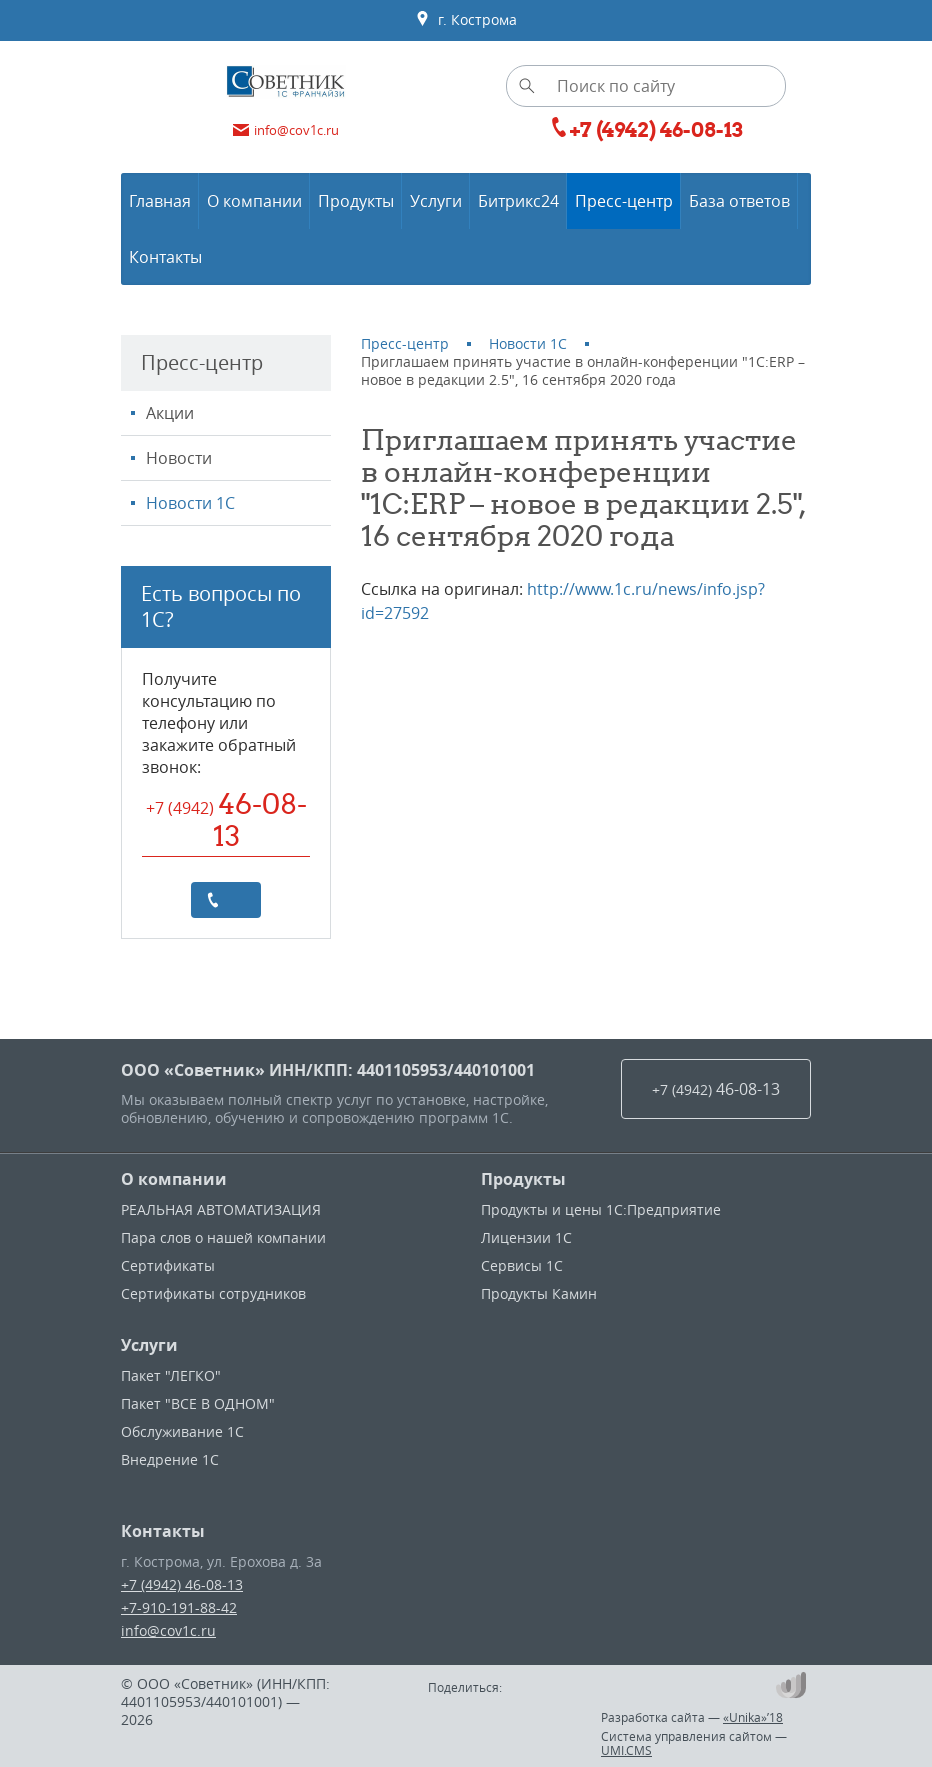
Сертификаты (168, 1265)
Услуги (149, 1345)
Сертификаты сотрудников (213, 1293)
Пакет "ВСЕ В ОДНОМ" (198, 1403)
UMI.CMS (626, 1750)
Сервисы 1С (522, 1265)
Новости (179, 458)
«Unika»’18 (753, 1717)
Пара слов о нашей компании (223, 1237)
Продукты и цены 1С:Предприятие (601, 1209)
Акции (170, 413)
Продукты (523, 1179)
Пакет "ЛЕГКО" (171, 1375)
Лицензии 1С (526, 1237)
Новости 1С (190, 503)
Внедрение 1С (170, 1459)
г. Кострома (466, 20)
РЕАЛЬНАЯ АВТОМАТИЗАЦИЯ (221, 1209)
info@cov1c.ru (168, 1630)
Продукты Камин (539, 1293)
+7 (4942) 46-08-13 (182, 1584)
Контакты (163, 1531)
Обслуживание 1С (182, 1431)
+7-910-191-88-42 (179, 1607)
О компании (174, 1179)
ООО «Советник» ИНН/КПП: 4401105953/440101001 (328, 1070)
